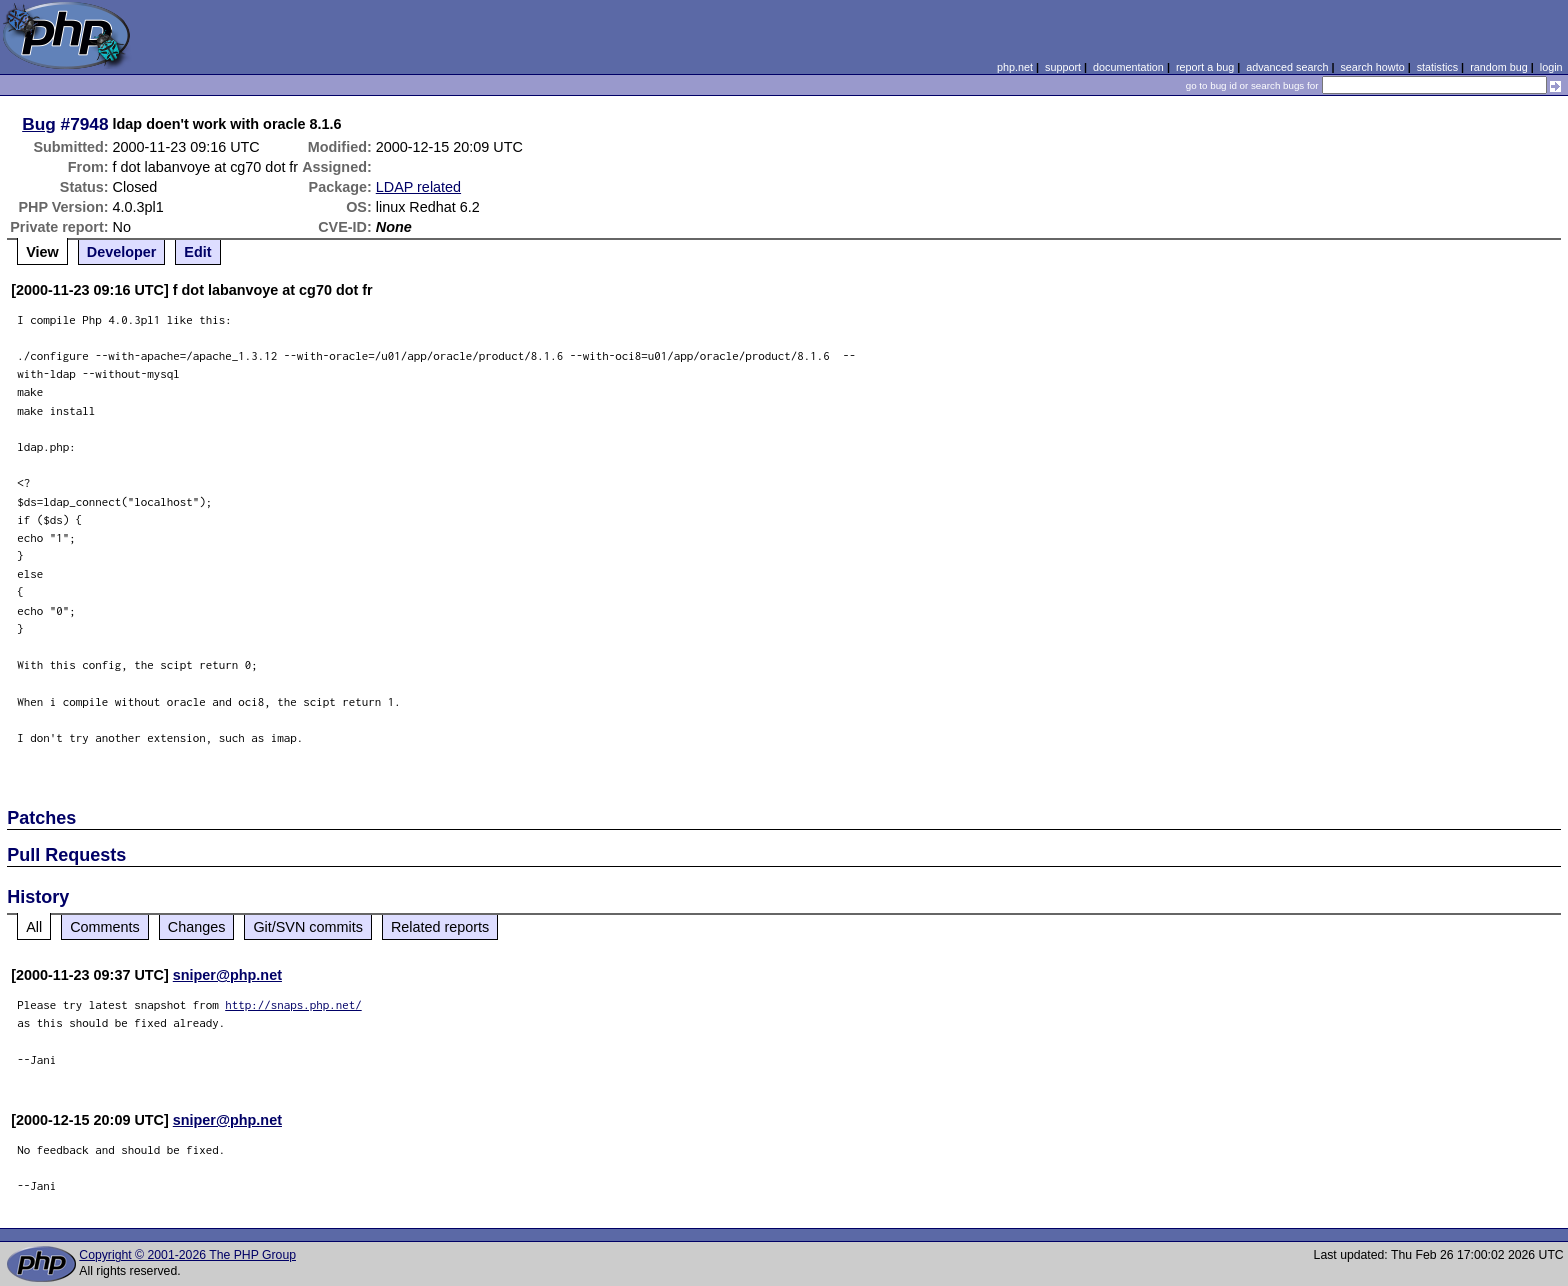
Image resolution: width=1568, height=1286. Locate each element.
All (34, 927)
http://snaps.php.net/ (293, 1004)
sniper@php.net (227, 975)
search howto (1372, 67)
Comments (105, 927)
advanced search (1287, 67)
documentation (1128, 67)
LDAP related (418, 187)
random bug (1499, 67)
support (1063, 67)
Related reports (440, 927)
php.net (1015, 67)
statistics (1437, 67)
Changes (197, 927)
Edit (197, 252)
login (1551, 67)
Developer (122, 252)
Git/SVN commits (308, 927)
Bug (39, 124)
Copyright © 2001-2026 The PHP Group (187, 1255)
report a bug (1205, 67)
